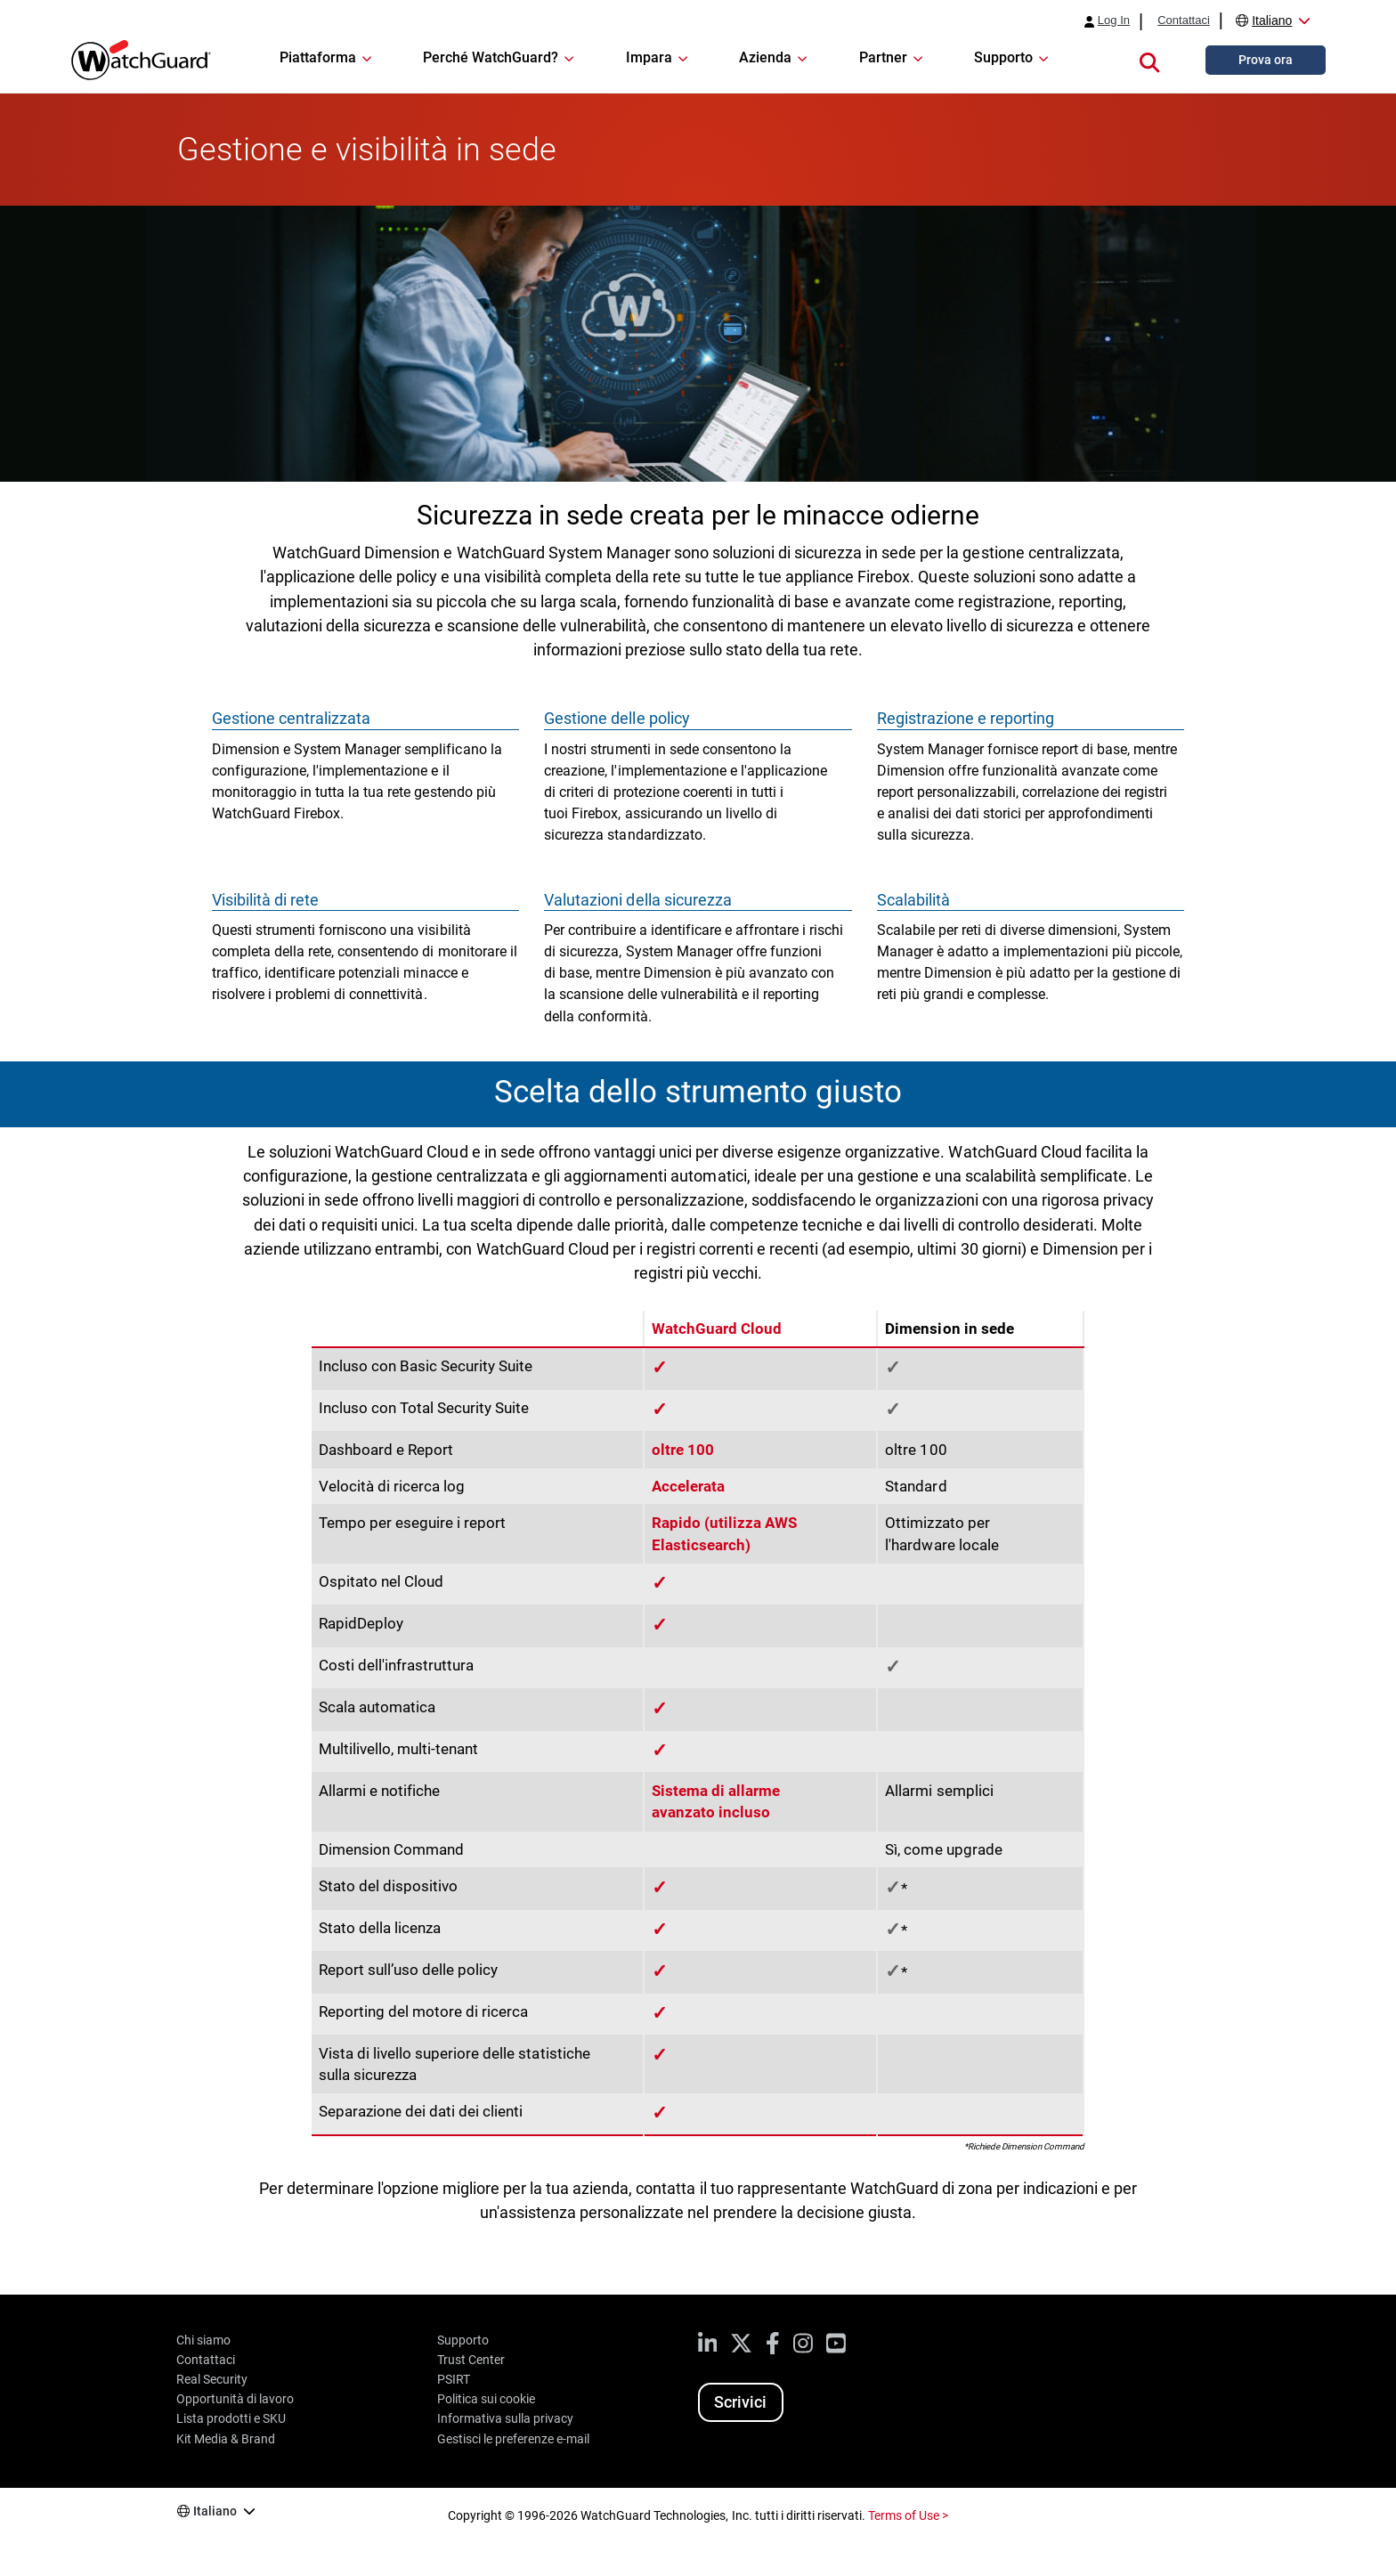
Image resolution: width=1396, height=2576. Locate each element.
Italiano (1272, 20)
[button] (1149, 59)
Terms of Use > (908, 2515)
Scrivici (740, 2402)
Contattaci (1183, 20)
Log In (1114, 20)
